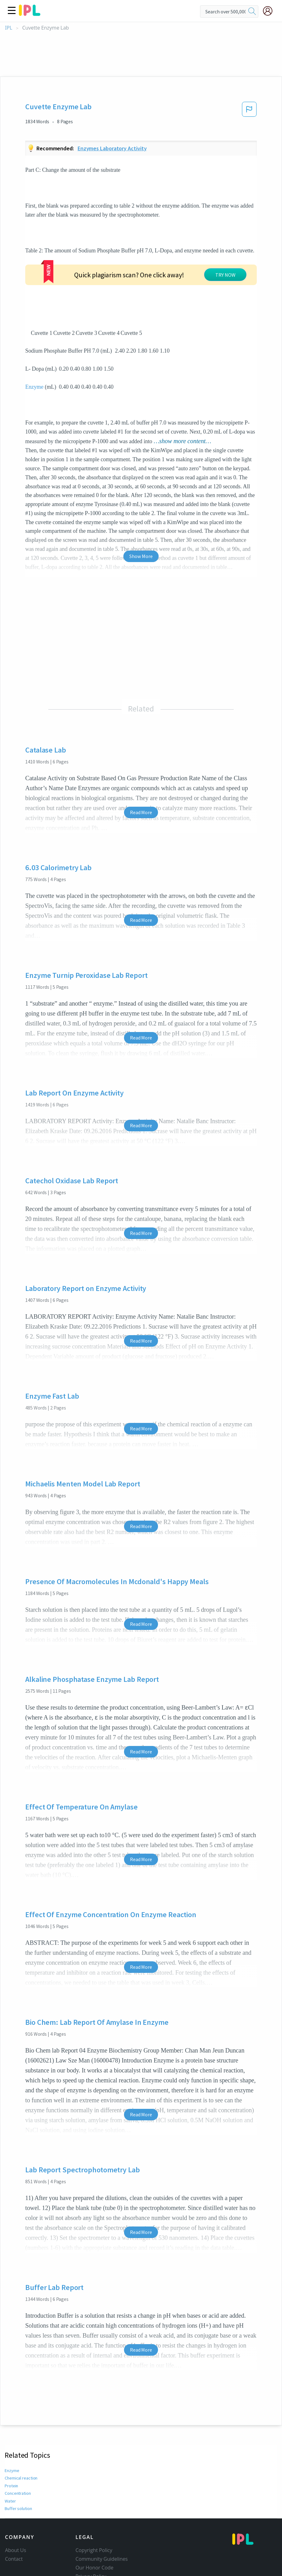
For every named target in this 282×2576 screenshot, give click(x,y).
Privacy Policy (90, 2530)
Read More (141, 765)
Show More (141, 509)
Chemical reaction (21, 2431)
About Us (15, 2503)
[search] (252, 11)
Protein (11, 2439)
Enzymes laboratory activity (112, 148)
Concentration (18, 2446)
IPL (8, 27)
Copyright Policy (93, 2503)
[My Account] (270, 11)
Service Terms (91, 2538)
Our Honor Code (94, 2521)
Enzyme (34, 340)
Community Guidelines (101, 2512)
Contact (14, 2512)
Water (10, 2454)
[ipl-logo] (30, 14)
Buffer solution (18, 2462)
